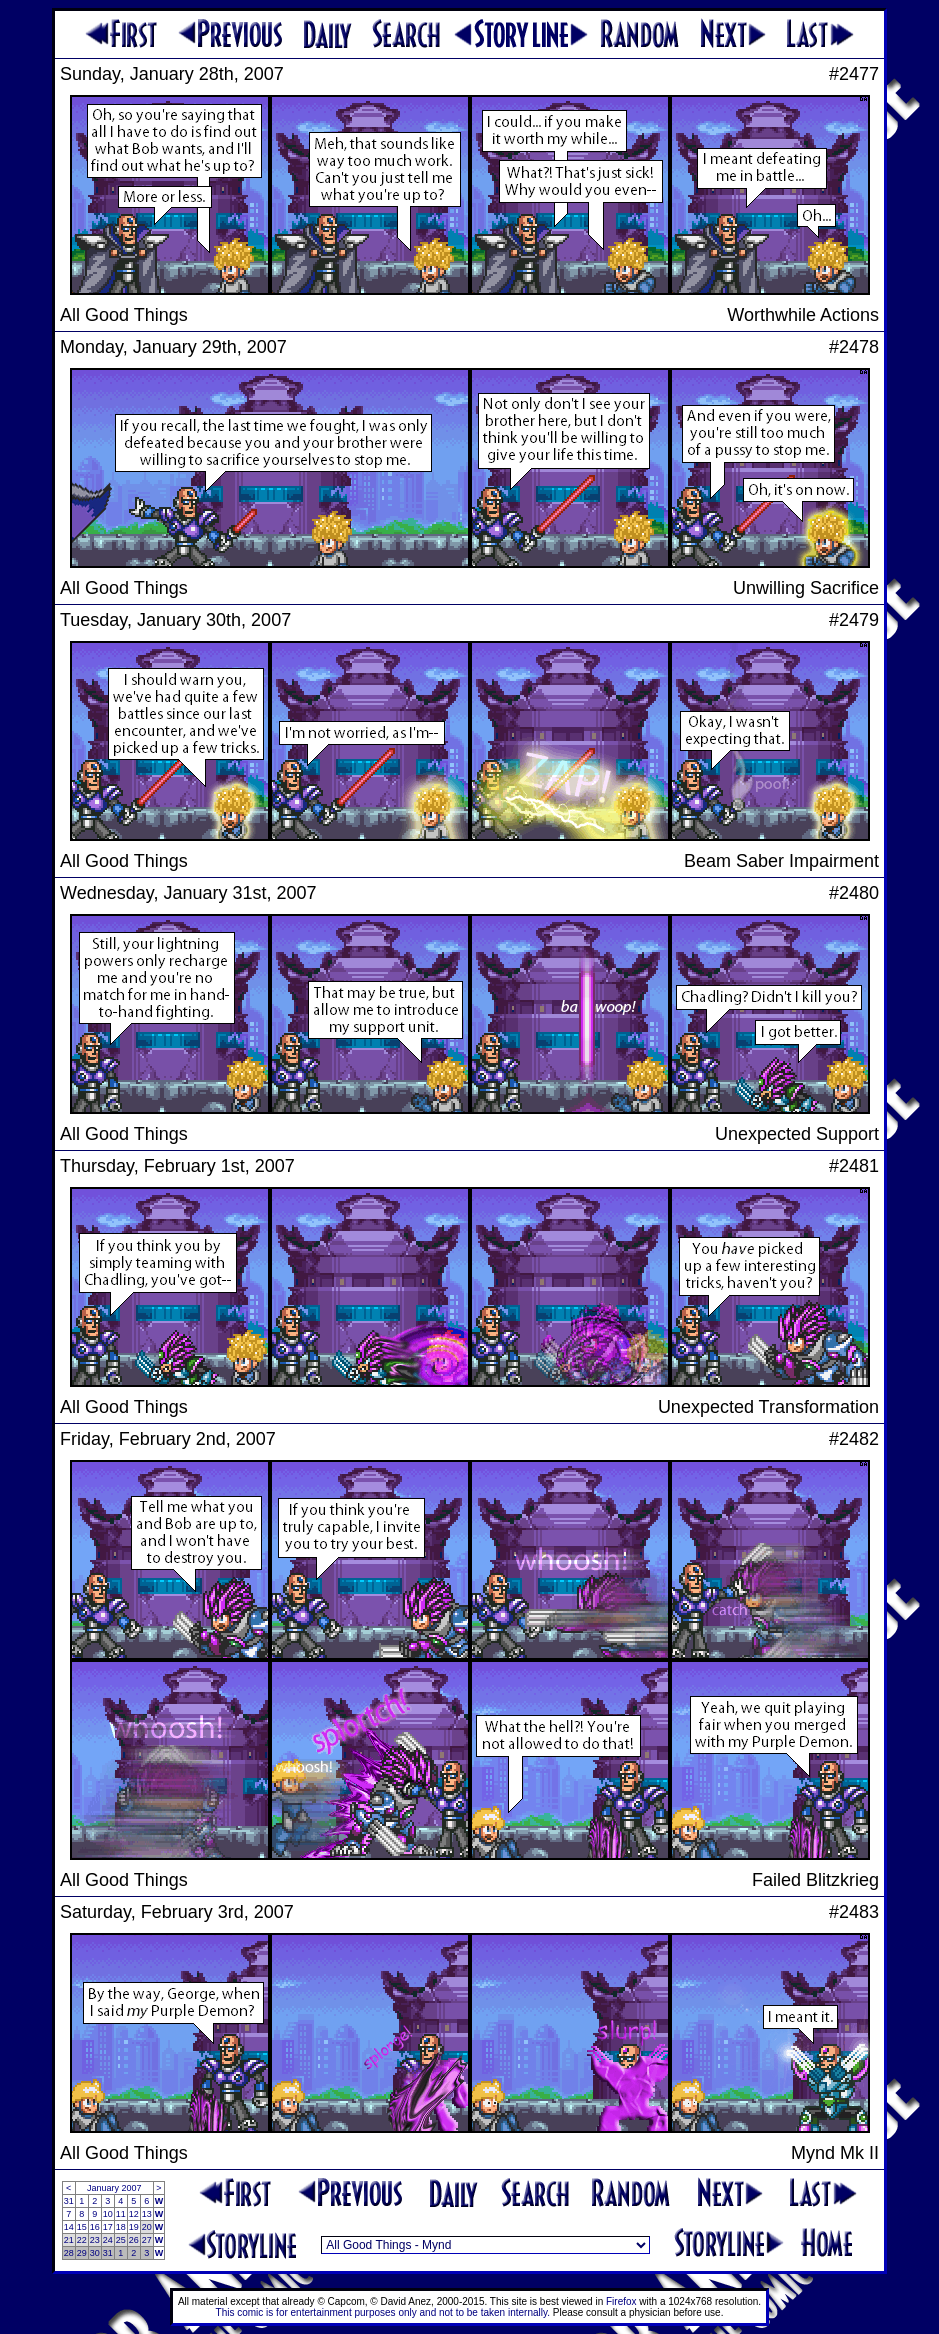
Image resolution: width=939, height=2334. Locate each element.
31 (69, 2201)
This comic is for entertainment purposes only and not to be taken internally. (383, 2312)
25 (121, 2240)
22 (82, 2240)
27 (147, 2240)
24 (108, 2240)
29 (82, 2253)
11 (121, 2214)
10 (108, 2214)
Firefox (621, 2301)
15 (82, 2227)
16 (95, 2227)
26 (134, 2240)
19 (134, 2227)
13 (147, 2214)
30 (95, 2253)
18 (121, 2227)
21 (69, 2240)
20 (147, 2227)
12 (134, 2214)
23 (95, 2240)
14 (69, 2227)
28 (69, 2253)
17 (108, 2227)
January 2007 (114, 2188)
